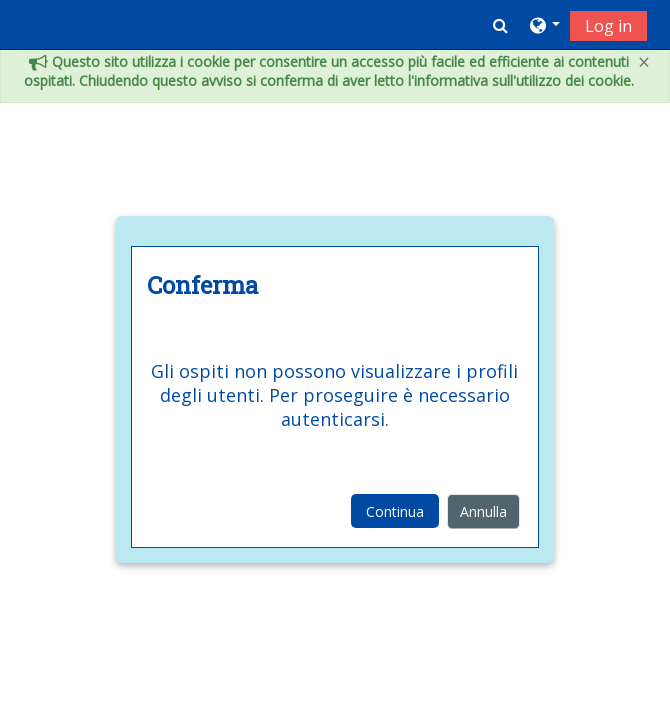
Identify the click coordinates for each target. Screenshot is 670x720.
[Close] (644, 62)
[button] (500, 25)
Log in (608, 26)
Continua (395, 511)
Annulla (483, 511)
